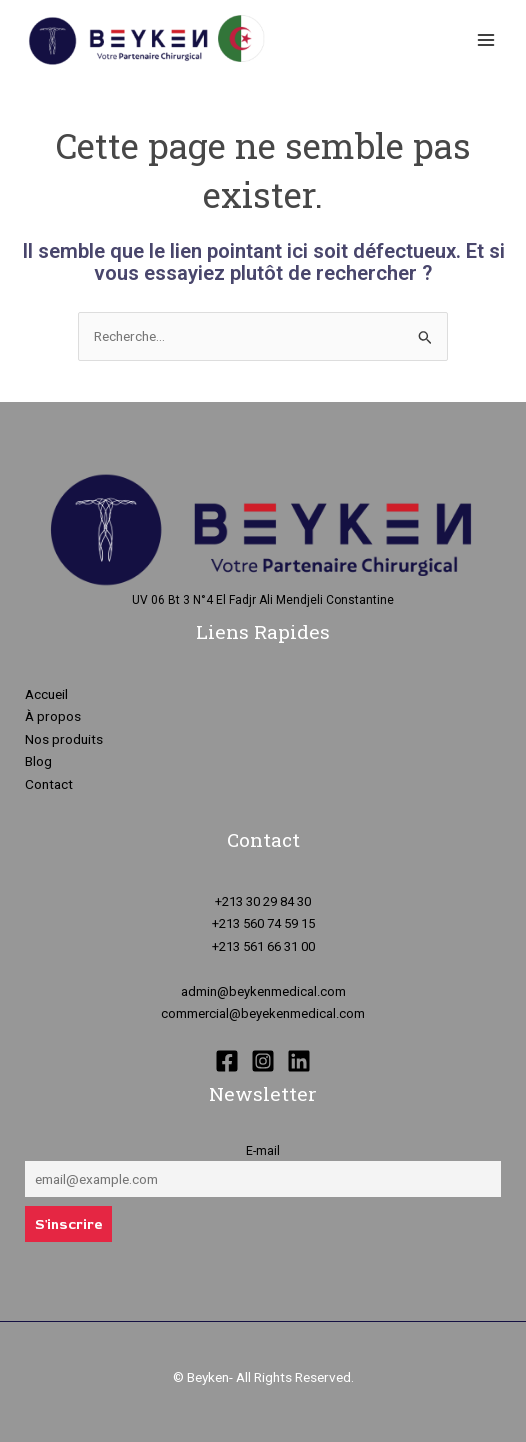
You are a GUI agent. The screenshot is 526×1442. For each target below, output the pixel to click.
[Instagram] (263, 1061)
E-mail (263, 1151)
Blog (38, 761)
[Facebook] (227, 1061)
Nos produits (64, 739)
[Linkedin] (299, 1061)
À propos (53, 716)
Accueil (46, 694)
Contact (49, 784)
